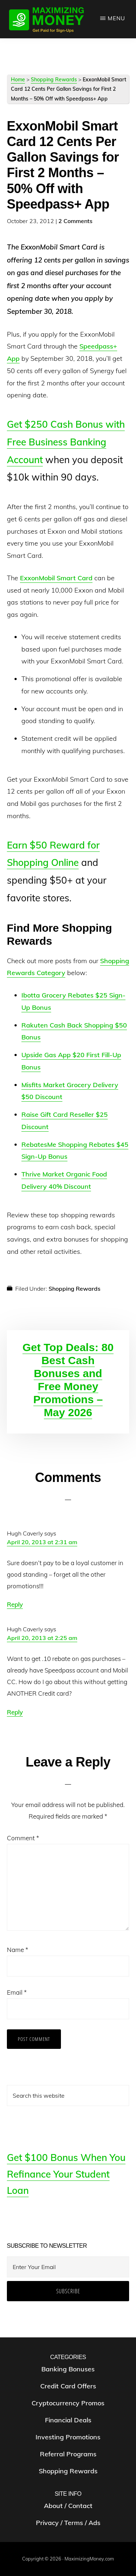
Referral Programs (68, 2454)
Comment (23, 1838)
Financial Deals (68, 2420)
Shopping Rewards (54, 79)
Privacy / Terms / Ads (68, 2523)
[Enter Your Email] (68, 2266)
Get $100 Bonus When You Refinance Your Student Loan (66, 2174)
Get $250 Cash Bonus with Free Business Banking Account (66, 442)
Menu (116, 18)
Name (17, 1949)
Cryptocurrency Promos (68, 2403)
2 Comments (75, 221)
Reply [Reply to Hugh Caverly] (15, 1604)
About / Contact (68, 2506)
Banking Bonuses (68, 2369)
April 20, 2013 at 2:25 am (42, 1637)
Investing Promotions (68, 2437)
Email (17, 1992)
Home (18, 79)
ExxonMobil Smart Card (56, 578)
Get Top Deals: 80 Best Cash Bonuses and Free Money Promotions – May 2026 (68, 1379)
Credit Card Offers (68, 2386)
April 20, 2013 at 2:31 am (42, 1542)
